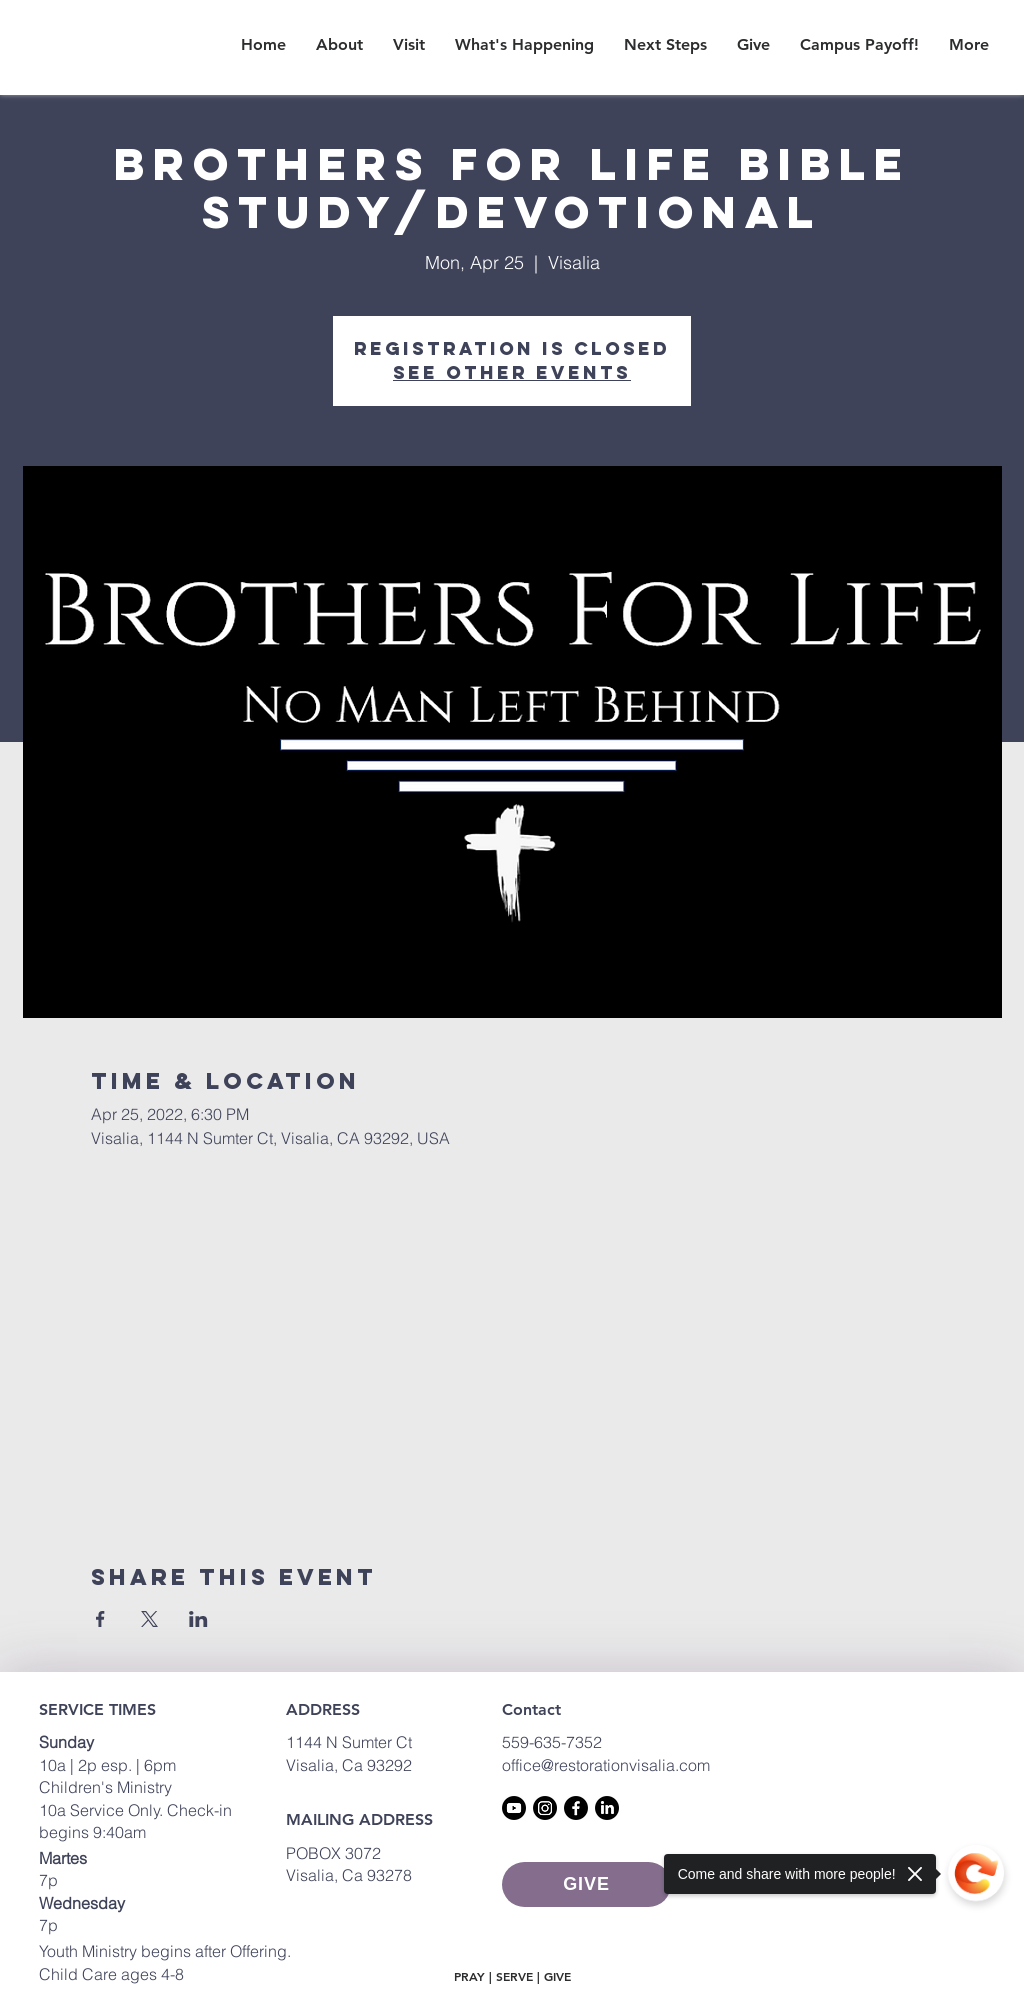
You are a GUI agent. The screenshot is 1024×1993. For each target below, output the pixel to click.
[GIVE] (586, 1884)
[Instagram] (545, 1808)
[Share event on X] (149, 1619)
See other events (512, 372)
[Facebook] (576, 1808)
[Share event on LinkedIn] (198, 1619)
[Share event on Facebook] (100, 1619)
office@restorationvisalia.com (606, 1765)
